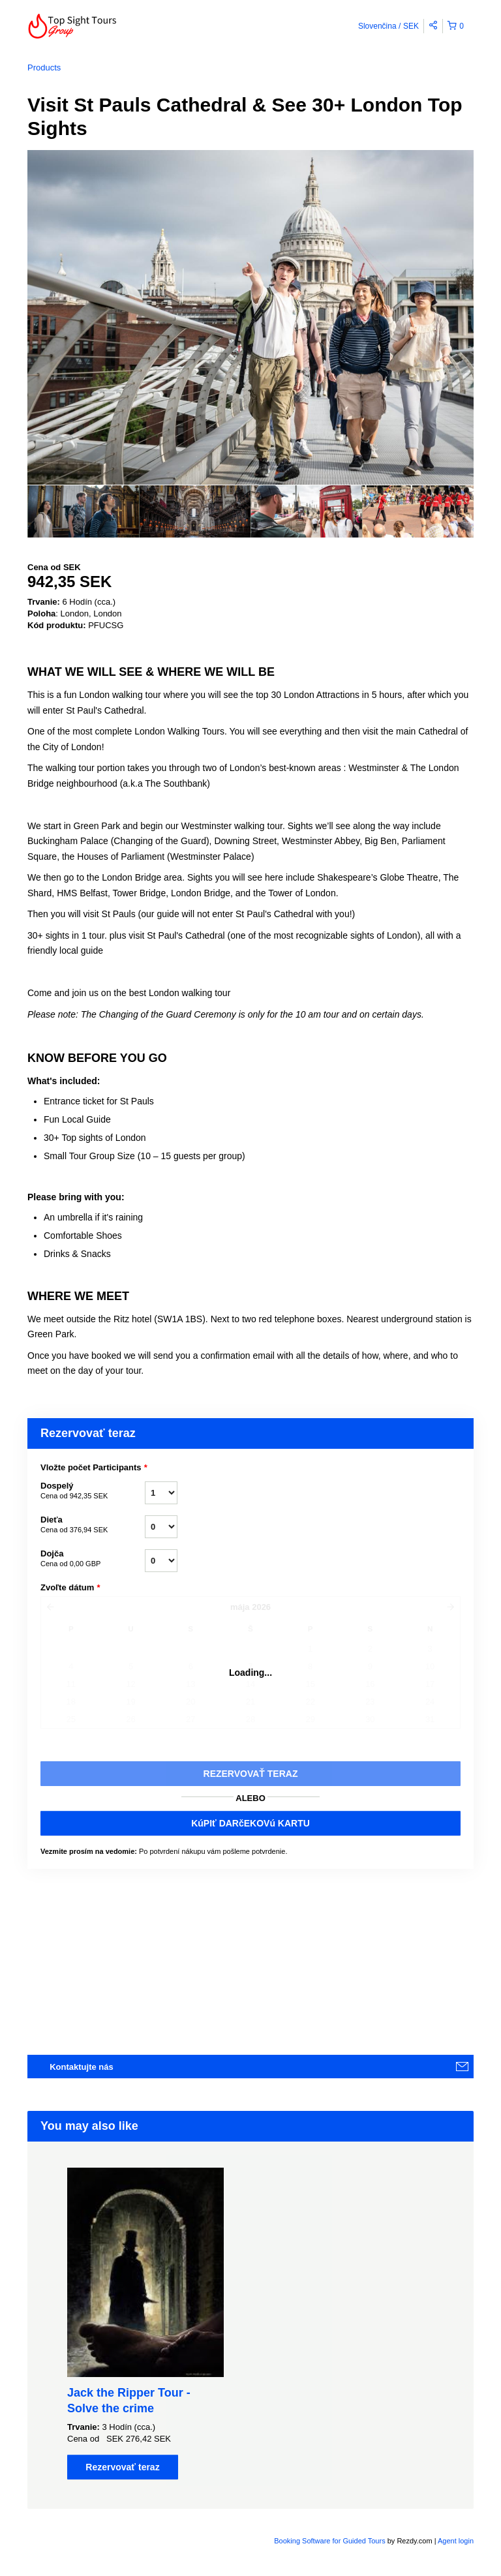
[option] (83, 511)
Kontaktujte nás (82, 2067)
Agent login (456, 2541)
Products (44, 67)
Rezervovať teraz (122, 2467)
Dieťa (92, 1525)
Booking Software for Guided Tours (330, 2541)
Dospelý (92, 1491)
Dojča (92, 1559)
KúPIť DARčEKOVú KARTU (250, 1823)
